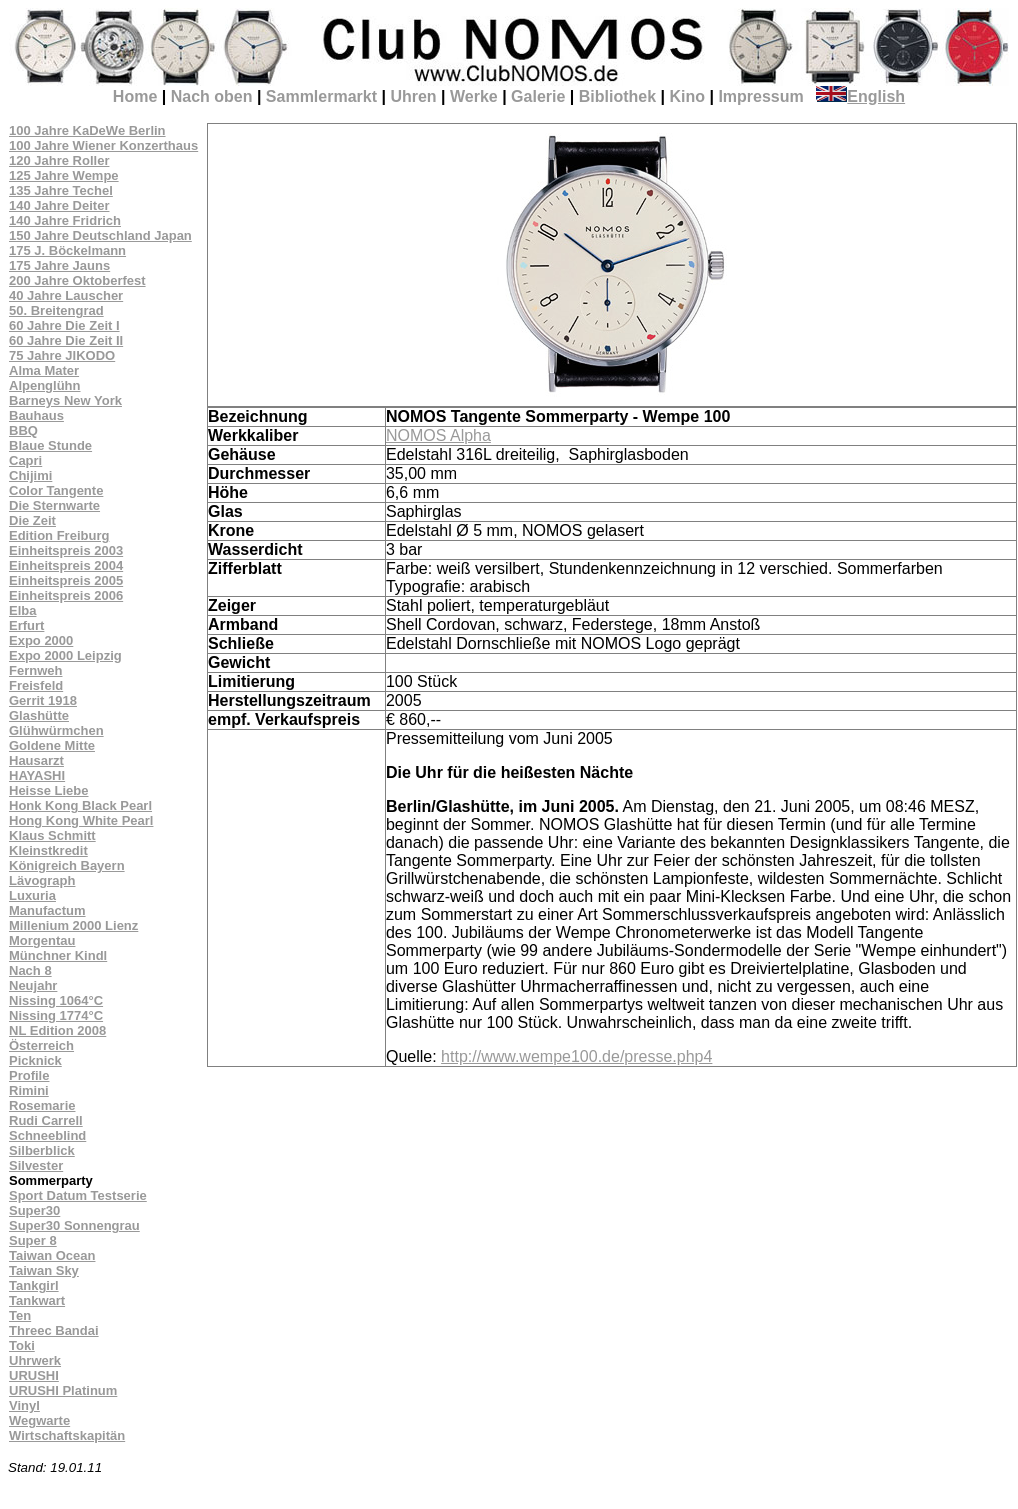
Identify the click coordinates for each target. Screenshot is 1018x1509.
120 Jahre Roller (59, 160)
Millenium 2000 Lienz (73, 925)
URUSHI (34, 1375)
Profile (29, 1075)
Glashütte (39, 715)
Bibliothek (617, 96)
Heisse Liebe (49, 790)
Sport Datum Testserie (78, 1195)
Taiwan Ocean (52, 1255)
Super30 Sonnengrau (74, 1225)
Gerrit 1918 (43, 700)
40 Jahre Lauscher (66, 295)
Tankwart (37, 1300)
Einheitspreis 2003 (66, 550)
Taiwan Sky (44, 1270)
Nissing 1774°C (56, 1015)
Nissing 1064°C (56, 1000)
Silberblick (42, 1150)
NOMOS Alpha (438, 435)
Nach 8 (30, 970)
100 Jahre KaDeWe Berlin (87, 130)
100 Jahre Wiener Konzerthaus (103, 145)
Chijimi (30, 475)
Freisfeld (36, 685)
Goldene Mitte (52, 745)
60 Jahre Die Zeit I (64, 325)
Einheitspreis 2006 (66, 595)
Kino (687, 96)
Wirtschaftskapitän (67, 1435)
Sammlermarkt (321, 96)
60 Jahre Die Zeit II (66, 340)
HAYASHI (37, 775)
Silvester (36, 1165)
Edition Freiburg (59, 535)
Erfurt (26, 625)
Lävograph (42, 880)
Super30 (34, 1210)
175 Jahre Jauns (59, 265)
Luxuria (32, 895)
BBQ (23, 430)
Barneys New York (65, 400)
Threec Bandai (54, 1330)
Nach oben (212, 96)
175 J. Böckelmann (67, 250)
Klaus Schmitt (52, 835)
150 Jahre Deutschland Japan (100, 235)
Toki (22, 1345)
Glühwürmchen (56, 730)
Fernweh (35, 670)
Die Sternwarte (54, 505)
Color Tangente (56, 490)
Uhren (413, 96)
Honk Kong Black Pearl (80, 805)
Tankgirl (34, 1285)
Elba (22, 610)
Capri (25, 460)
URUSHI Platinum (63, 1390)
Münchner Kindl (58, 955)
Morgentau (42, 940)
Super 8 (33, 1240)
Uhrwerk (35, 1360)
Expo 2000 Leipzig (65, 655)
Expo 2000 (41, 640)
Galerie (538, 96)
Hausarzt (36, 760)
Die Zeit (32, 520)
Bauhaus (36, 415)
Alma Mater (44, 370)
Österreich (41, 1045)
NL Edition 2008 (57, 1030)
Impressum (760, 96)
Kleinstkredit (48, 850)
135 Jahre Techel (61, 190)
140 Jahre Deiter (59, 205)
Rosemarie (42, 1105)
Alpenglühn (45, 385)
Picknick (35, 1060)
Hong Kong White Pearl (81, 820)
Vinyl (24, 1405)
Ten (20, 1315)
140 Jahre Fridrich (65, 220)
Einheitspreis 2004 (66, 565)
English (860, 96)
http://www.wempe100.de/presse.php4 (576, 1056)
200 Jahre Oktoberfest (77, 280)
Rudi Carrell (46, 1120)
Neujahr (33, 985)
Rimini (29, 1090)
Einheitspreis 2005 (66, 580)
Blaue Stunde (50, 445)
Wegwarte (39, 1420)
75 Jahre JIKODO (62, 355)
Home (135, 96)
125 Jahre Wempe (64, 175)
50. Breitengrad (56, 310)
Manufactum (47, 910)
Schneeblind (47, 1135)
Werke (474, 96)
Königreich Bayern (67, 865)
